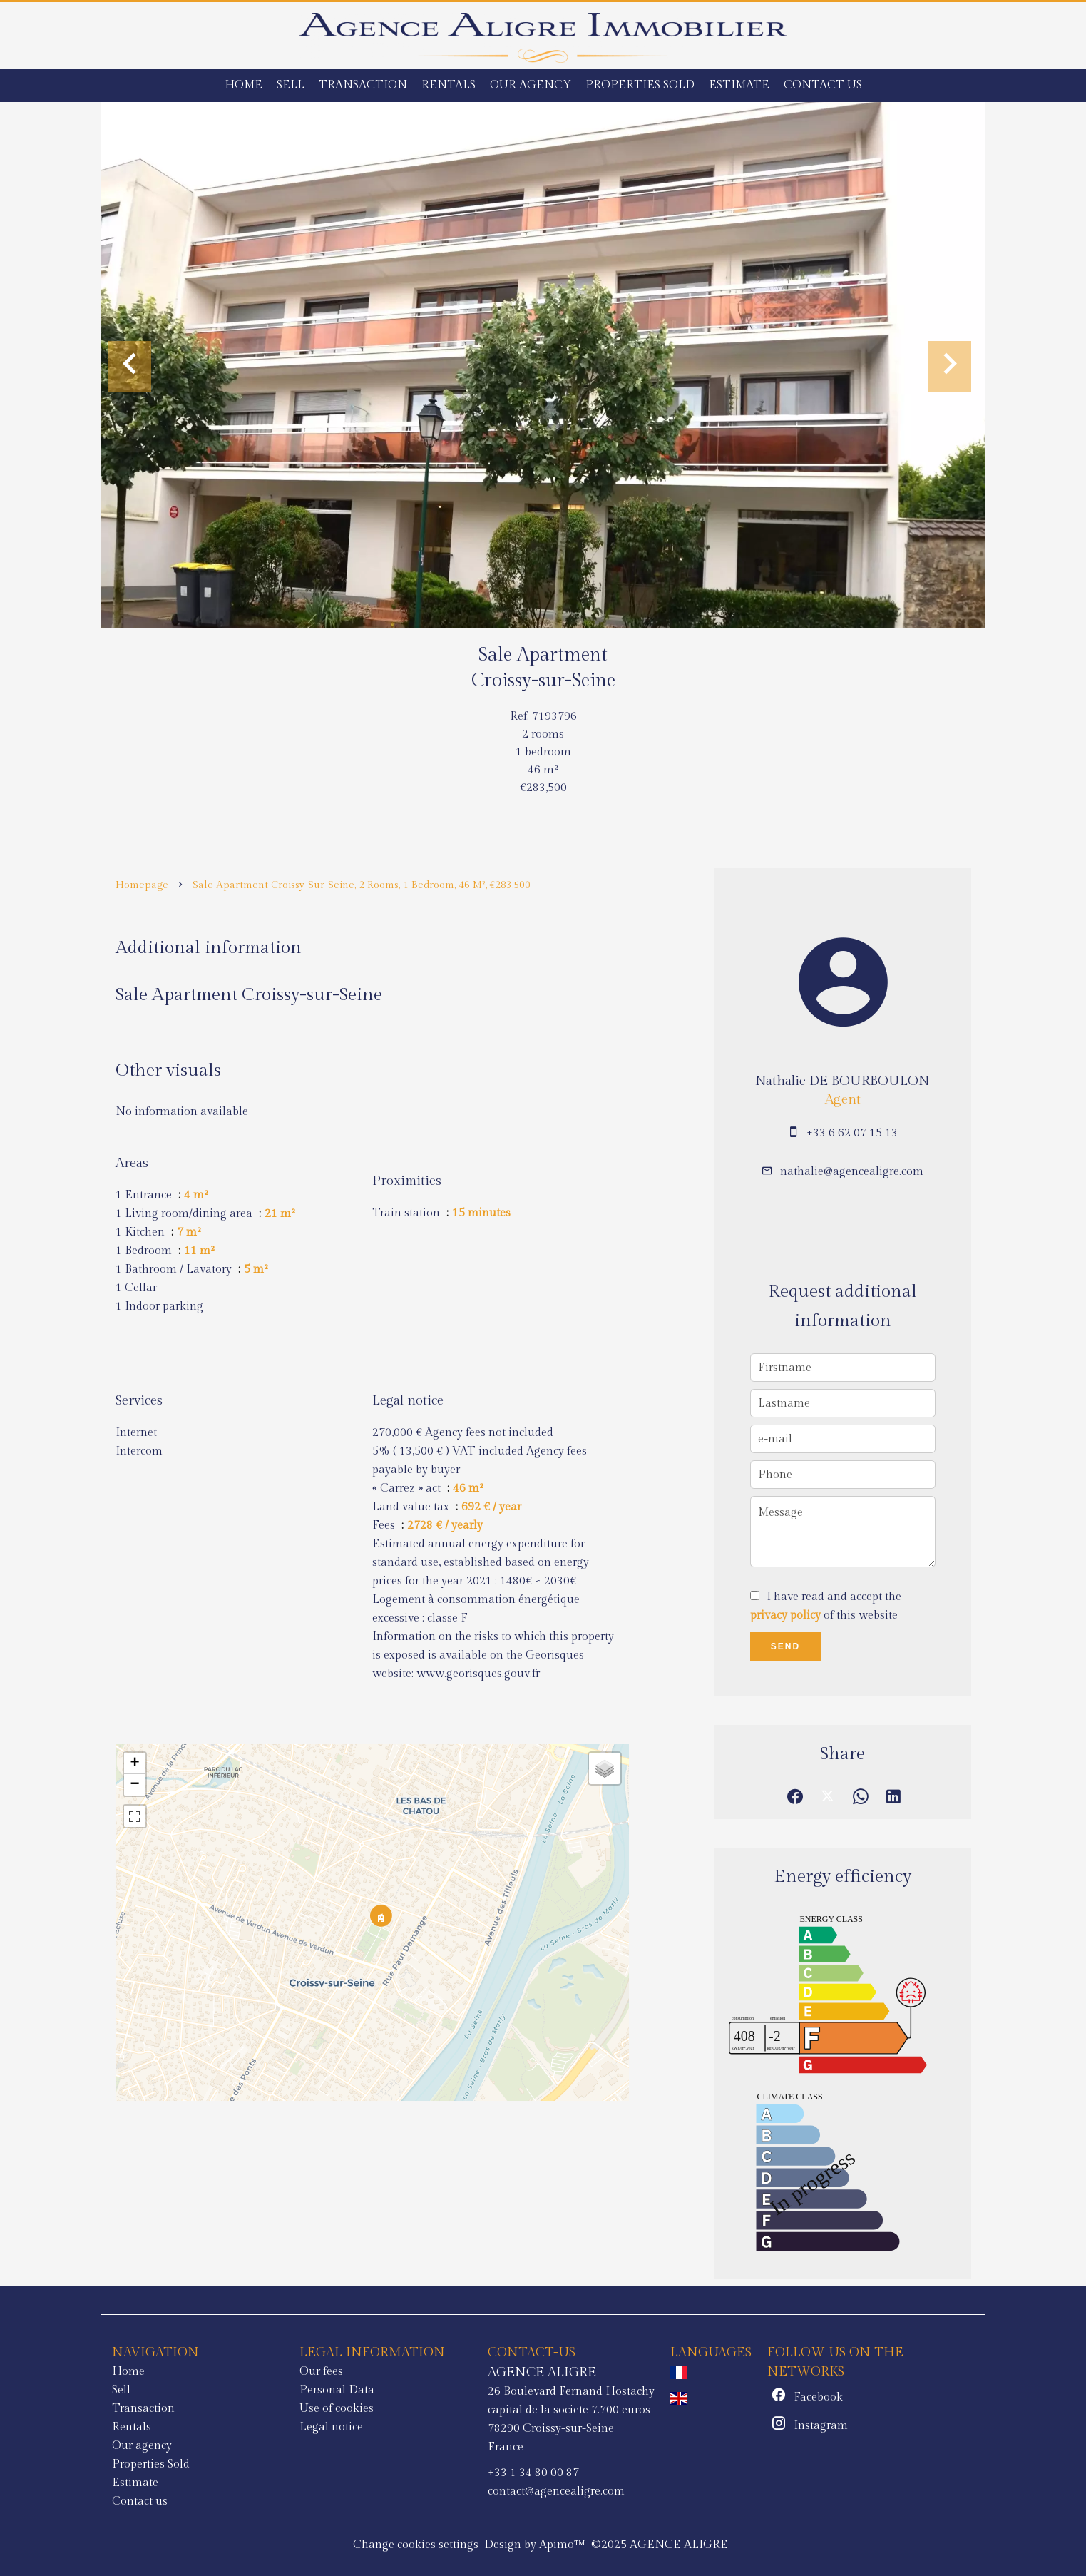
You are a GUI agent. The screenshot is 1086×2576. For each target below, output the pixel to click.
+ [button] (134, 1763)
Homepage (142, 885)
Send (785, 1646)
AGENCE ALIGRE (542, 2372)
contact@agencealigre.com (556, 2491)
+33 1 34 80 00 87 (533, 2473)
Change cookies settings (415, 2545)
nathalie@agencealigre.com (851, 1171)
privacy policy (785, 1615)
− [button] (134, 1785)
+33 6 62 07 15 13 (852, 1133)
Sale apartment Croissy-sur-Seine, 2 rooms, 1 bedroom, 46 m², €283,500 (362, 885)
